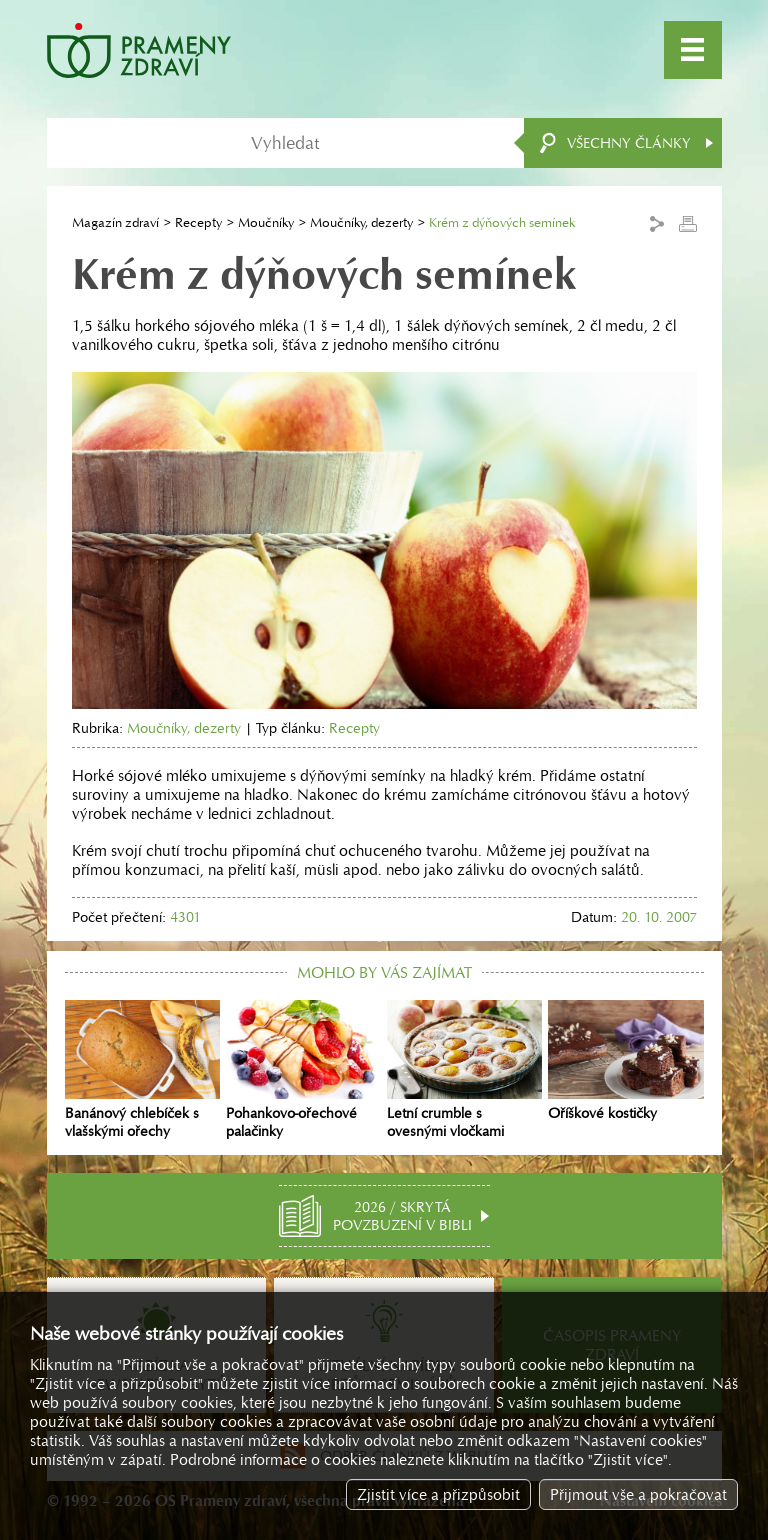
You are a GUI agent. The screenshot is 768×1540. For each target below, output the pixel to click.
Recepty (198, 222)
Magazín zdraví (115, 222)
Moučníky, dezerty (361, 222)
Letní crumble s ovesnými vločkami (464, 1070)
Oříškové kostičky (625, 1061)
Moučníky (266, 222)
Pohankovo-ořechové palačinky (303, 1070)
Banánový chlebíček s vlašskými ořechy (142, 1070)
